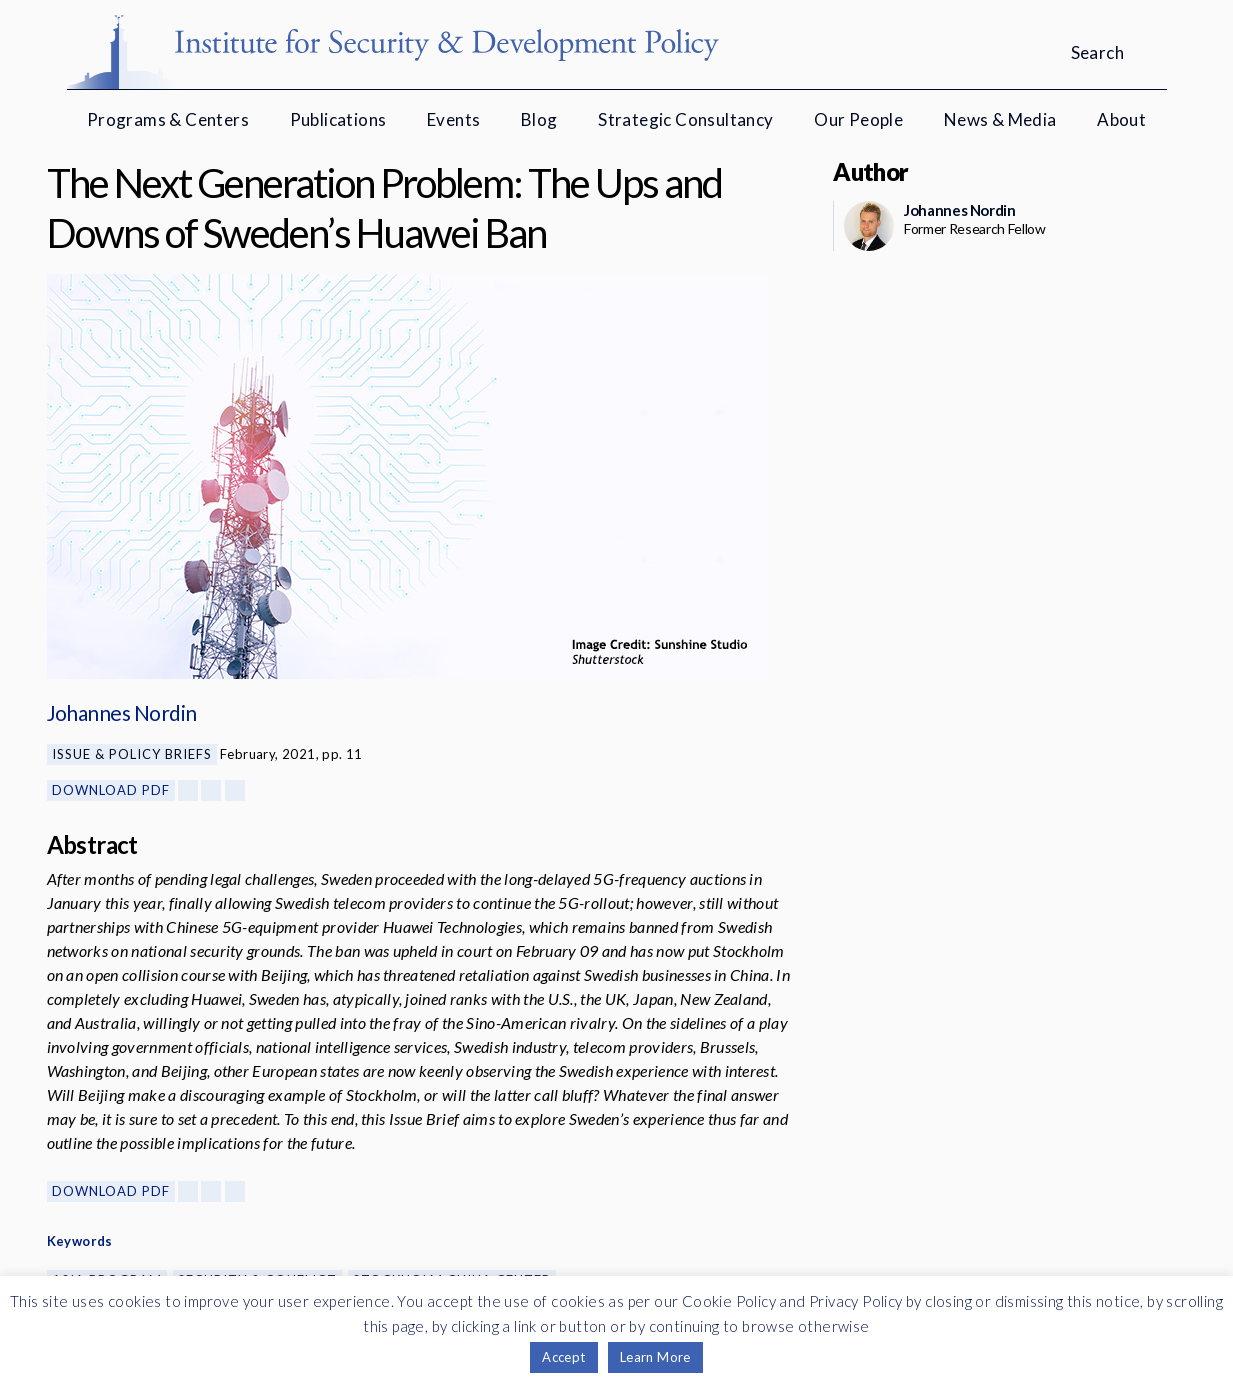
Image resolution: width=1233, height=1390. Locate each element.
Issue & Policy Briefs (132, 754)
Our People (858, 119)
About (1121, 119)
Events (453, 119)
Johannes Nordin (122, 712)
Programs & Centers (168, 119)
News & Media (1000, 119)
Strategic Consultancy (685, 119)
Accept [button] (563, 1357)
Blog (539, 119)
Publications (338, 119)
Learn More (655, 1357)
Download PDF (111, 790)
